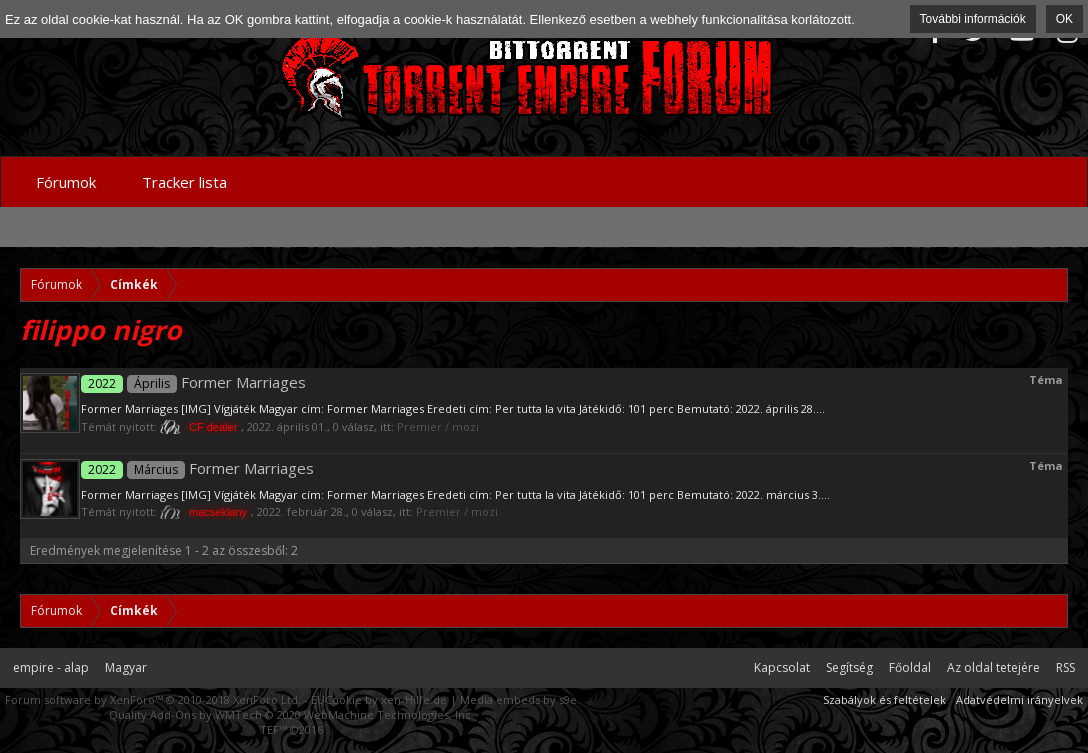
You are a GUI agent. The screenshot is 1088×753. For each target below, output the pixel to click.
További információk (973, 19)
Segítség (849, 667)
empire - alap (51, 667)
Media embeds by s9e (518, 699)
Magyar (126, 667)
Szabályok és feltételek (884, 699)
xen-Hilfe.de (414, 699)
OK (1064, 19)
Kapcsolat (782, 667)
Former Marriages (193, 382)
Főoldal (910, 667)
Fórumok (66, 182)
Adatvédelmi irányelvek (1019, 699)
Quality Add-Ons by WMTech (291, 714)
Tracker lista (184, 182)
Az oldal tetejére (993, 667)
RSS (1065, 667)
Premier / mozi (438, 426)
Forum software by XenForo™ (153, 699)
